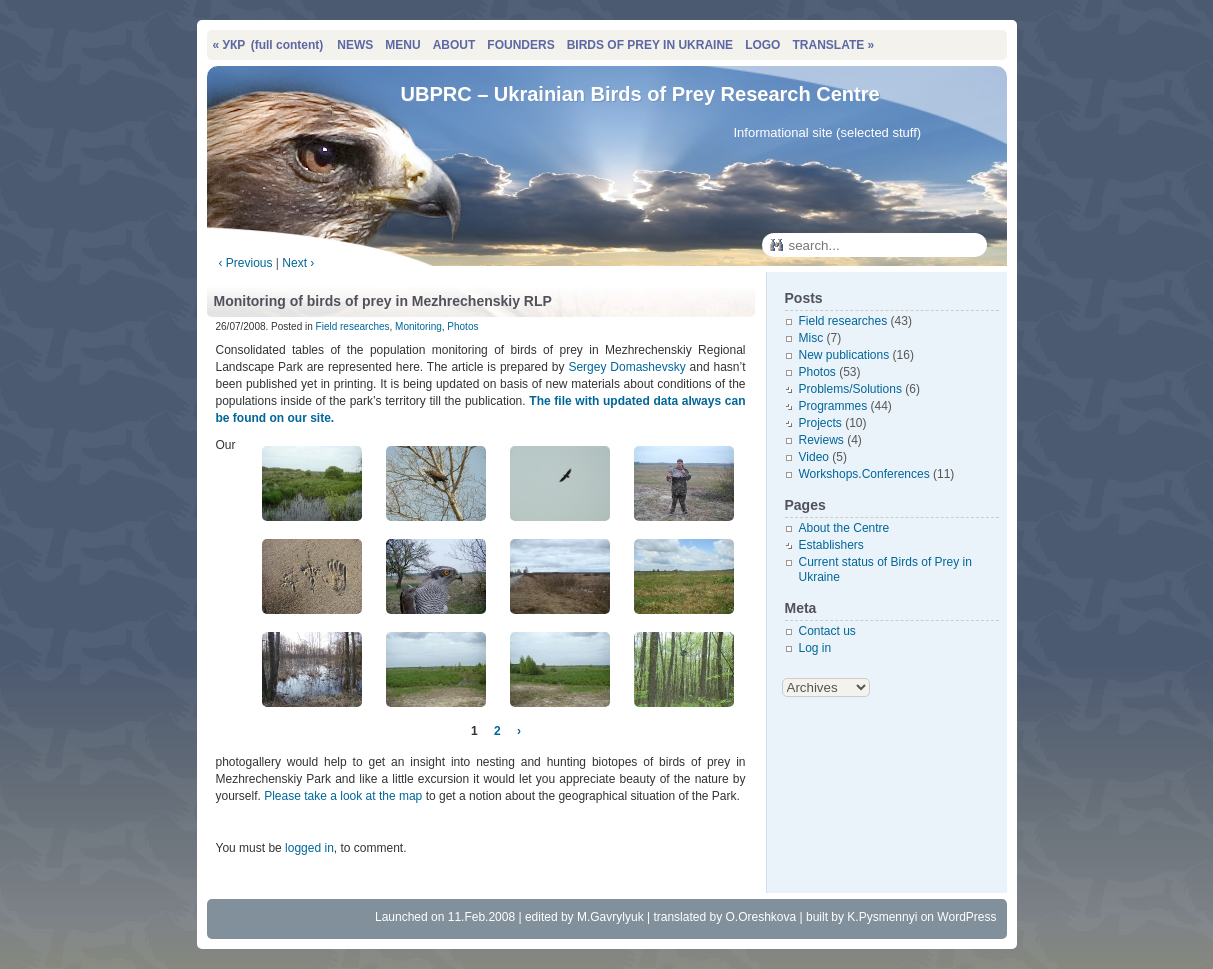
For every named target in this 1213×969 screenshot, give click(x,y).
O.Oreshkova (760, 917)
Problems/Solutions (850, 389)
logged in (309, 848)
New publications (844, 355)
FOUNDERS (520, 45)
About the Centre (844, 528)
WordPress (966, 917)
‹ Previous (246, 263)
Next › (298, 263)
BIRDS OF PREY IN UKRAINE (650, 45)
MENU (402, 45)
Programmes (833, 406)
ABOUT (454, 45)
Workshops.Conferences (864, 474)
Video (814, 457)
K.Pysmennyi (882, 917)
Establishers (831, 545)
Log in (815, 648)
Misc (811, 338)
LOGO (762, 45)
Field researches (353, 326)
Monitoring (418, 326)
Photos (462, 326)
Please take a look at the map (343, 796)
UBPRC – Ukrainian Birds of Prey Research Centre (640, 94)
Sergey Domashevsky (626, 367)
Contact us (827, 631)
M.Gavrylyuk (610, 917)
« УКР (268, 45)
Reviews (821, 440)
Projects (820, 423)
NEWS (355, 45)
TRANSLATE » (833, 45)
